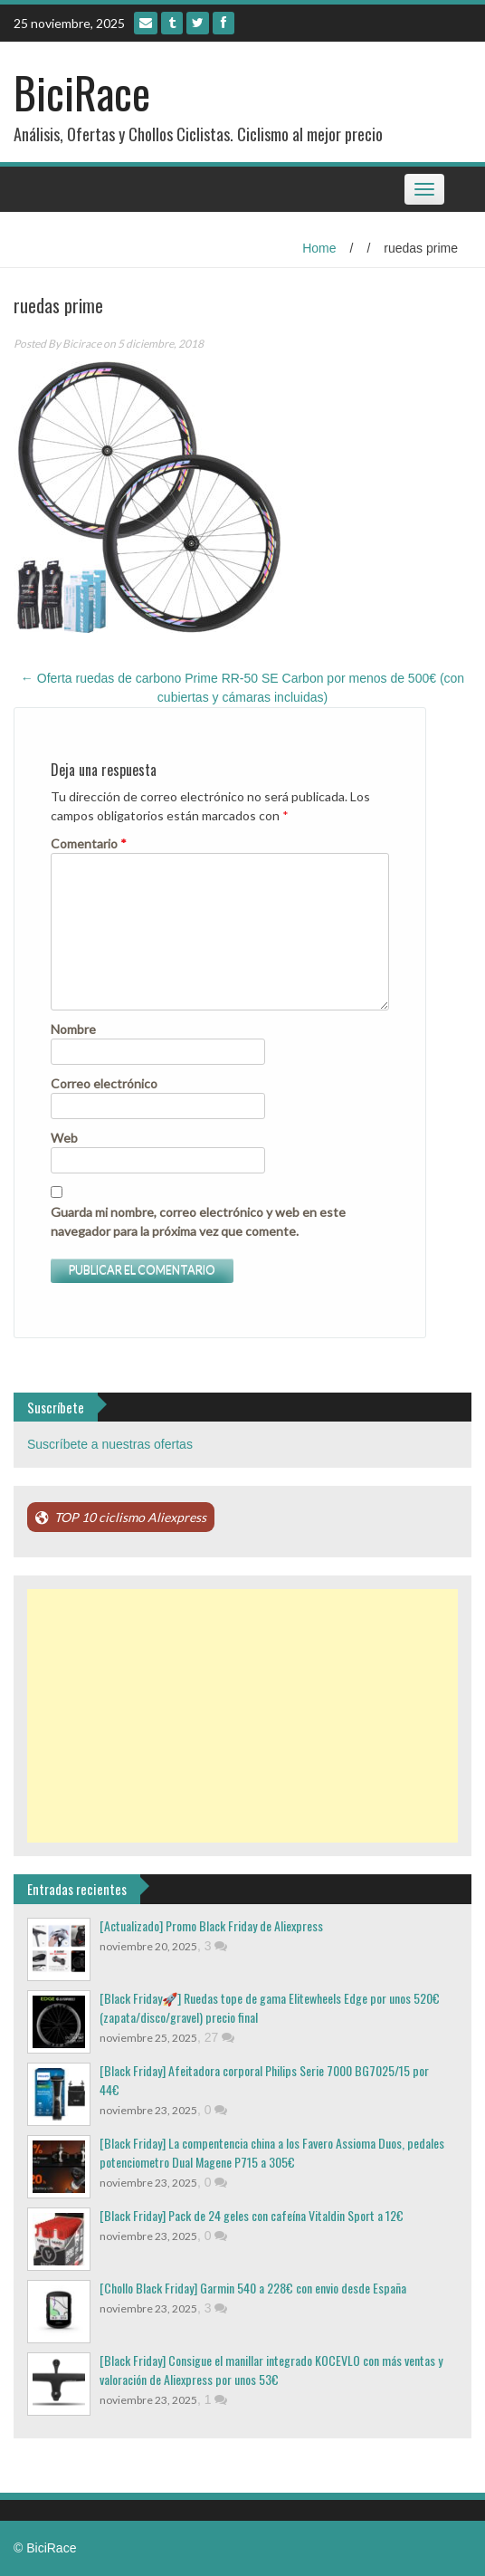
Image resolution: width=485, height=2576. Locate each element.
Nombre (73, 1029)
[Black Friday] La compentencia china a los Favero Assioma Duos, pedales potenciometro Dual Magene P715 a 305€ (272, 2152)
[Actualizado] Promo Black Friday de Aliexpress (211, 1925)
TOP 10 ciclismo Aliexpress (130, 1517)
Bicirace (81, 343)
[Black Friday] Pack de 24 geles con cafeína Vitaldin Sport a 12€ (252, 2215)
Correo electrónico (104, 1083)
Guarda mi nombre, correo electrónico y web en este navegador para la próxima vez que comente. (198, 1221)
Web (64, 1137)
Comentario (89, 843)
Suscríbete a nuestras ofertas (110, 1444)
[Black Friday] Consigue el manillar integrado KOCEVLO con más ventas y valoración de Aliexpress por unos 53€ (271, 2370)
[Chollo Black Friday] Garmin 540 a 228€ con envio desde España (253, 2287)
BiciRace (82, 92)
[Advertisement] (242, 1716)
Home (319, 248)
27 (219, 2037)
